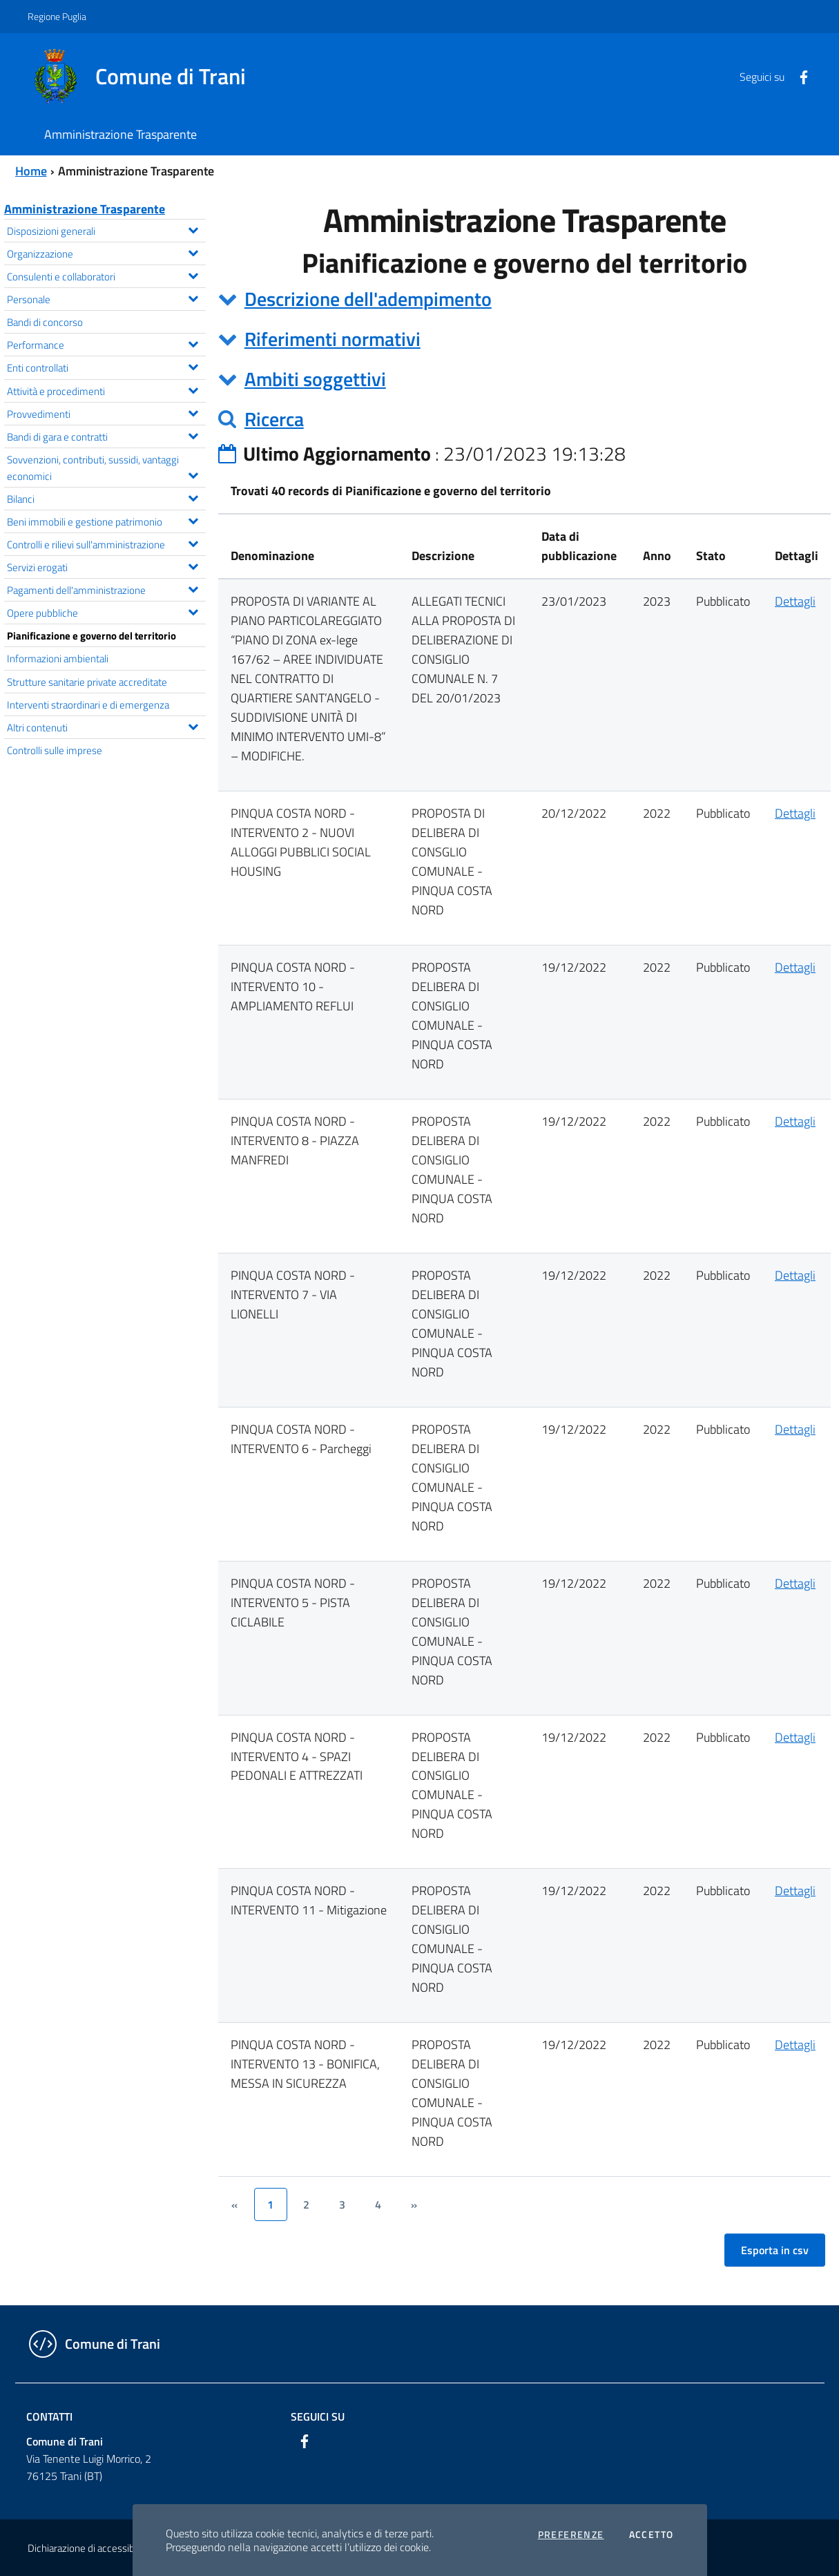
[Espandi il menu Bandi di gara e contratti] (193, 434)
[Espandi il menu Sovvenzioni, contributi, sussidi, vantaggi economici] (193, 473)
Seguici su (318, 2416)
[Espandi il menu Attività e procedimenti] (193, 389)
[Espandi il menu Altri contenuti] (193, 725)
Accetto (651, 2534)
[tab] (524, 299)
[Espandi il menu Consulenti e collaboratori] (193, 274)
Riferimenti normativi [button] (332, 339)
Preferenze (571, 2534)
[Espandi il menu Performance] (193, 342)
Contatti (49, 2416)
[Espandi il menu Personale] (193, 297)
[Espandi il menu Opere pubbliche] (193, 610)
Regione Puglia (57, 16)
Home (31, 171)
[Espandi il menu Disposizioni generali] (193, 228)
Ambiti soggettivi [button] (315, 379)
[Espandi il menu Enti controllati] (193, 365)
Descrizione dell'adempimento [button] (368, 299)
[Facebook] (798, 76)
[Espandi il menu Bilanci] (193, 496)
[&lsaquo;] (234, 2204)
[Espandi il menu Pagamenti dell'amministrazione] (193, 587)
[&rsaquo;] (414, 2204)
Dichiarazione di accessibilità (88, 2548)
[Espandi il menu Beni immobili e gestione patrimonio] (193, 519)
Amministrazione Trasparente (84, 209)
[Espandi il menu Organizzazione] (193, 251)
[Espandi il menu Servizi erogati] (193, 565)
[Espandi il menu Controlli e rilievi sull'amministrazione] (193, 542)
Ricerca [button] (274, 419)
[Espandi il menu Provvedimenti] (193, 411)
